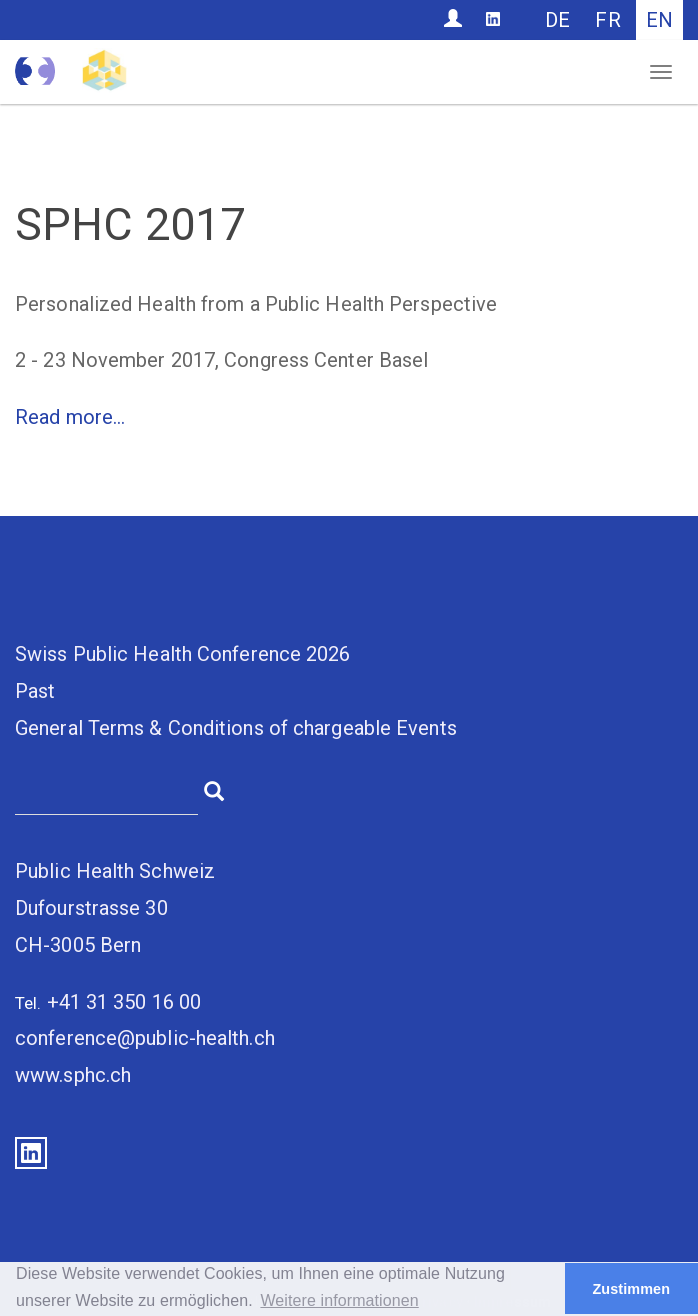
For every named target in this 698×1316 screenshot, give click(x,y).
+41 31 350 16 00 (124, 1002)
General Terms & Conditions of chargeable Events (236, 728)
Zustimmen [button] (631, 1289)
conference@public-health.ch (145, 1038)
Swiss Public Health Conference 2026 (183, 654)
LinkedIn (31, 1153)
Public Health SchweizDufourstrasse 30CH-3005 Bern (115, 908)
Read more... (70, 417)
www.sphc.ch (73, 1075)
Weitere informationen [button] (339, 1300)
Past (35, 691)
